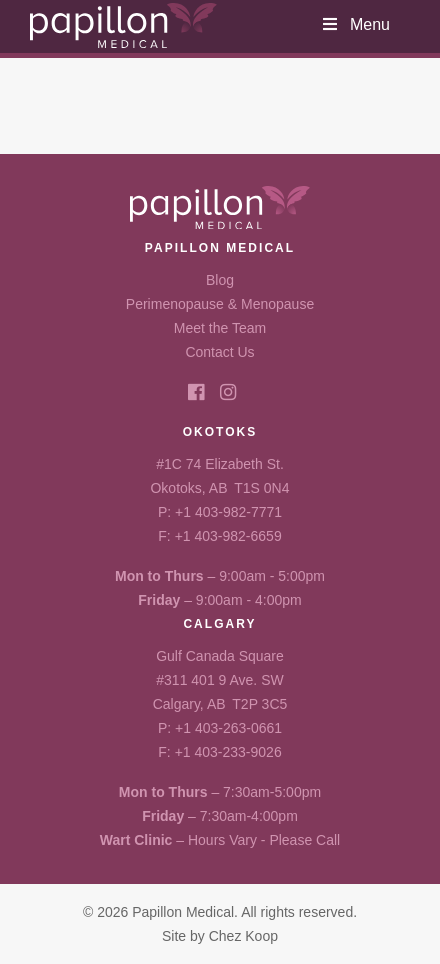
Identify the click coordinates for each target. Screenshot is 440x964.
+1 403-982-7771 (228, 512)
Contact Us (219, 352)
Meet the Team (220, 328)
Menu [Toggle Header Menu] (355, 24)
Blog (220, 280)
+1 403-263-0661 (228, 728)
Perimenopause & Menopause (220, 304)
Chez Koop (243, 936)
